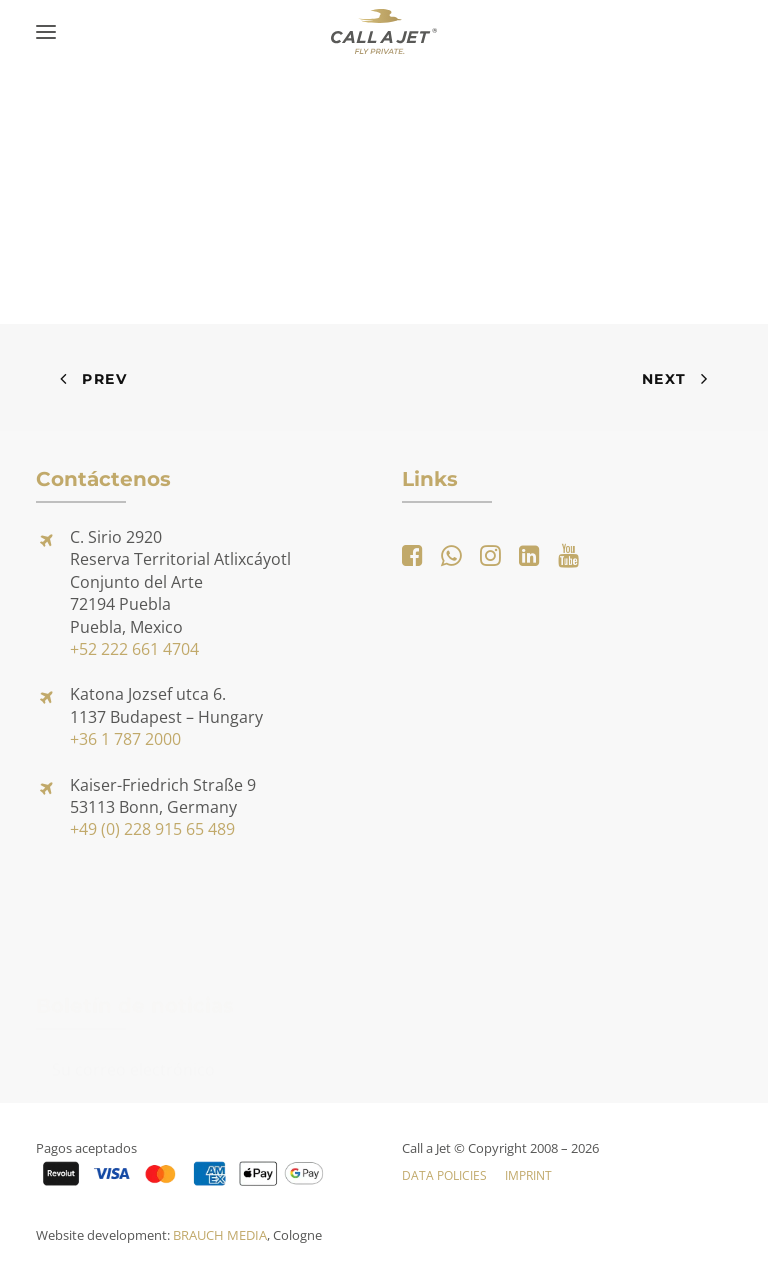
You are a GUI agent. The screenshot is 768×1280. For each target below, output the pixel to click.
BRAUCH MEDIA (220, 1235)
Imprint (528, 1175)
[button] (46, 31)
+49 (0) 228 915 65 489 (152, 829)
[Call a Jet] (384, 31)
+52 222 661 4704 (134, 649)
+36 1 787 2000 (125, 739)
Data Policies (444, 1175)
